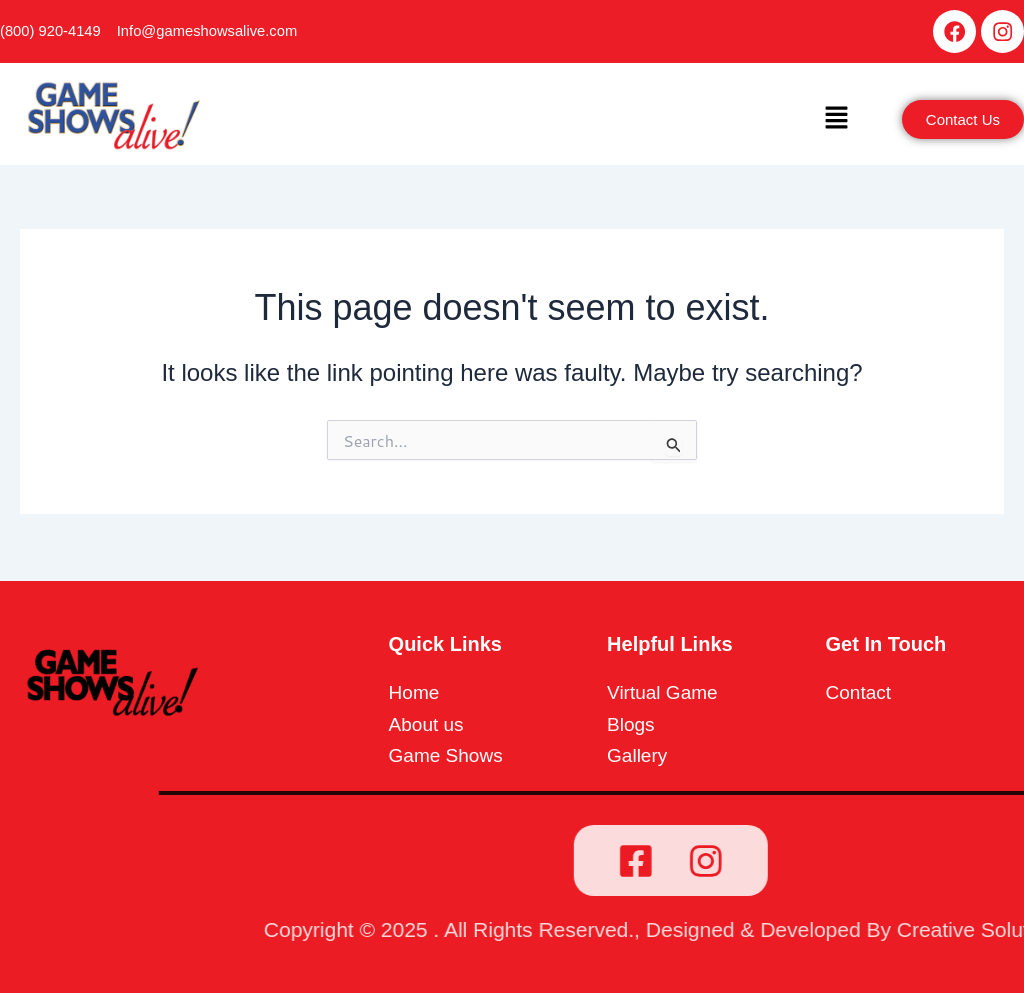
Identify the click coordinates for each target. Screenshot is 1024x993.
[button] (836, 122)
